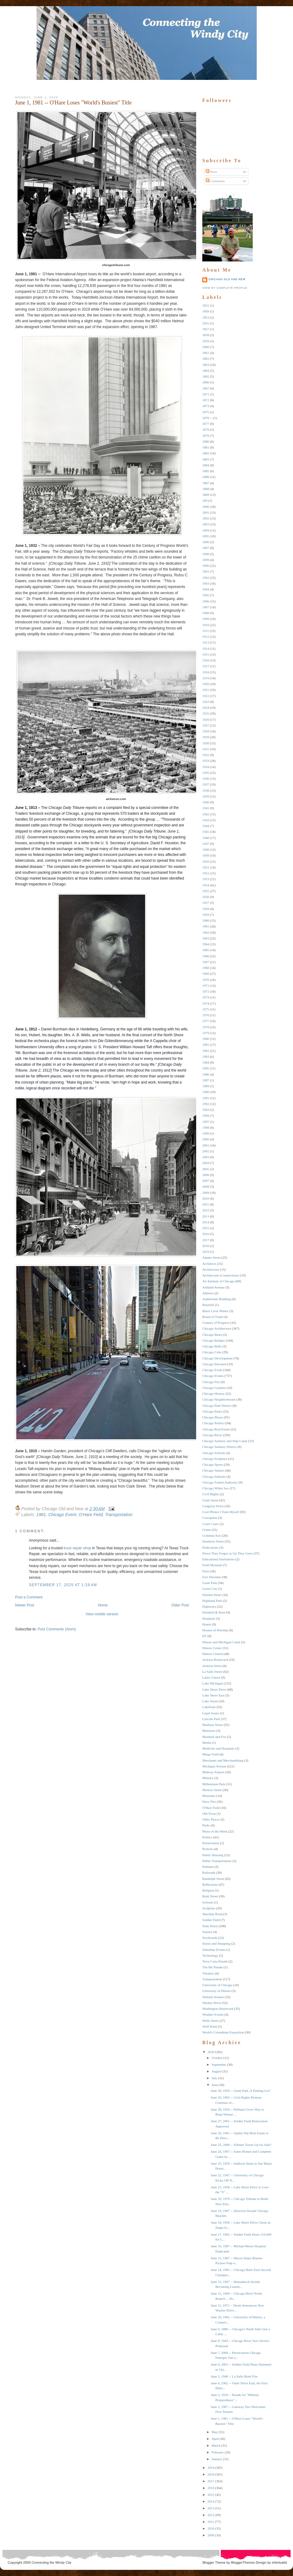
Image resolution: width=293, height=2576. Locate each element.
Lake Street (210, 1701)
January (217, 2459)
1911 (205, 631)
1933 (205, 761)
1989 (205, 1086)
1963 (205, 938)
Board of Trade (212, 1317)
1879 (205, 435)
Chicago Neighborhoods (218, 1399)
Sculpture (208, 1908)
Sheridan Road (212, 1914)
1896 (205, 542)
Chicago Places (212, 1417)
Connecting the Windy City (52, 2562)
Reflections (210, 1884)
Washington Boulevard (217, 2008)
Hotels (206, 1624)
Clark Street (210, 1500)
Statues (207, 1932)
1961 (205, 926)
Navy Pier (209, 1801)
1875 (205, 412)
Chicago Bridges (213, 1340)
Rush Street (210, 1896)
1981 (41, 1514)
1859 (205, 341)
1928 (205, 731)
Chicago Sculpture (215, 1459)
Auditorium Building (216, 1299)
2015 (205, 1228)
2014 (205, 1222)
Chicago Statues (213, 1470)
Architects (209, 1263)
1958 (205, 909)
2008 (205, 1186)
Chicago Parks (212, 1411)
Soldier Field (211, 1920)
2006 (205, 1175)
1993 (205, 1110)
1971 (205, 985)
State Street (210, 1926)
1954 (205, 885)
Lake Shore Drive (214, 1689)
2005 (205, 1169)
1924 (205, 707)
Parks (206, 1825)
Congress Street (213, 1506)
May (215, 2432)
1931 (205, 749)
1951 (205, 867)
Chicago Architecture (216, 1328)
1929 (205, 737)
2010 (205, 1198)
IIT (204, 1636)
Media (206, 1742)
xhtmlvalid (279, 2562)
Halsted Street (211, 1595)
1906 (205, 601)
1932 (205, 755)
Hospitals (208, 1618)
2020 (211, 2052)
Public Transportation (217, 1861)
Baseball (208, 1305)
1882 (205, 453)
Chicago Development (217, 1358)
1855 (205, 323)
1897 (205, 548)
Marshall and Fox (214, 1737)
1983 (205, 1056)
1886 (205, 477)
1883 (205, 459)
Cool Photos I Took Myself (220, 1512)
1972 (205, 991)
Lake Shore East (213, 1695)
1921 (205, 690)
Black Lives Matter (215, 1311)
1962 (205, 932)
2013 (205, 1216)
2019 (205, 1251)
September (219, 2064)
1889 (205, 494)
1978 (205, 1027)
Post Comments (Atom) (57, 1629)
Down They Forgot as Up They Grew (227, 1553)
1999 (205, 1133)
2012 (205, 1210)
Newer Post (24, 1605)
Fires (205, 1571)
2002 (205, 1151)
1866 (205, 382)
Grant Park (209, 1583)
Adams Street (211, 1257)
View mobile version (101, 1614)
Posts (211, 172)
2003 (205, 1157)
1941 (205, 808)
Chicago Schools (213, 1453)
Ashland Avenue (213, 1287)
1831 (205, 305)
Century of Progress (215, 1322)
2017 (205, 1240)
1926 (205, 719)
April (215, 2439)
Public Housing (212, 1855)
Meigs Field (210, 1754)
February (218, 2452)
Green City (209, 1588)
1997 (205, 1121)
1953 (205, 879)
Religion (208, 1890)
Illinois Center (212, 1648)
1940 (205, 802)
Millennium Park (213, 1784)
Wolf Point (209, 2026)
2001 (205, 1145)
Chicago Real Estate (216, 1429)
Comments (215, 181)
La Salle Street (212, 1671)
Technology (210, 1955)
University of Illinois (216, 1991)
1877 (205, 423)
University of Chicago (217, 1985)
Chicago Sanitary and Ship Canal (224, 1441)
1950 (205, 861)
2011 (205, 1204)
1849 (205, 311)
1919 (205, 678)
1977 (205, 1021)
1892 (205, 518)
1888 (205, 489)
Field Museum (212, 1565)
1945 (205, 831)
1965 (205, 950)
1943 (205, 820)
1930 (205, 743)
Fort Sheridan (211, 1577)
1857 (205, 329)
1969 (205, 973)
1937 (205, 784)
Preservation (210, 1843)
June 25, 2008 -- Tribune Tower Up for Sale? (241, 2145)
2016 (205, 1234)
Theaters (208, 1973)
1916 (205, 660)
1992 (205, 1104)
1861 (205, 353)
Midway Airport (213, 1772)
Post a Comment (28, 1597)
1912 (205, 636)
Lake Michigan (212, 1683)
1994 (205, 1115)
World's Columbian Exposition (223, 2032)
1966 (205, 956)
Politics (207, 1837)
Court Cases (210, 1524)
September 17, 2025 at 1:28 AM (63, 1585)
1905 (205, 595)
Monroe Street (212, 1790)
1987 (205, 1080)
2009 (205, 1192)
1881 (205, 447)
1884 (205, 465)
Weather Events (213, 2014)
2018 (205, 1246)
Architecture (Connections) (220, 1275)
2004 (205, 1163)
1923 (205, 702)
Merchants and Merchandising (223, 1760)
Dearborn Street (213, 1541)
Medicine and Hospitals (218, 1748)
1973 (205, 997)
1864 (205, 370)
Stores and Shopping (216, 1943)
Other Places (211, 1819)
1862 (205, 358)
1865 (205, 376)
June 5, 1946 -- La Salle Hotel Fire (234, 2376)
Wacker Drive (211, 2003)
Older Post (180, 1605)
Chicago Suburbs (213, 1476)
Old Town (209, 1813)
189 (205, 500)
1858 (205, 335)
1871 (205, 394)
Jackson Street (212, 1666)
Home (103, 1605)
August (216, 2071)
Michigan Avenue (214, 1766)
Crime (206, 1529)
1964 (205, 944)
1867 (205, 388)
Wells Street (210, 2020)
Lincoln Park (211, 1719)
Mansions (209, 1730)
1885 (205, 471)
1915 (205, 654)
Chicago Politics (213, 1423)
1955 (205, 891)
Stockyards (209, 1937)
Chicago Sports (212, 1464)
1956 (205, 897)
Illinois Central (212, 1654)
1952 (205, 873)
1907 (205, 607)
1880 (205, 441)
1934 (205, 767)
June (215, 2085)
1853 (205, 317)
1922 (205, 696)
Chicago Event (62, 1514)
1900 (205, 565)
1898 (205, 554)
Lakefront (209, 1707)
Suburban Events (213, 1949)
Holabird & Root (213, 1612)
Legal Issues (210, 1713)
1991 (205, 1098)
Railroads (208, 1872)
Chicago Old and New (226, 279)
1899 (205, 560)
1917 (205, 666)
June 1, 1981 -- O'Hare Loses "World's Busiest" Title (73, 103)
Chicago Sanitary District (219, 1447)
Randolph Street (213, 1878)
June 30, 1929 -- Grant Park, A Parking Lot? (240, 2090)
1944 (205, 826)
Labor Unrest (211, 1677)
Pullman (208, 1866)
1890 (205, 506)
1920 (205, 684)
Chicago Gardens (214, 1388)
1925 (205, 713)
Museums (209, 1796)
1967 (205, 962)
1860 (205, 347)
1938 (205, 790)
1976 (205, 1015)
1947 (205, 843)
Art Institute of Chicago (218, 1281)
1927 (205, 725)
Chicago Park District (217, 1405)
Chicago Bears (212, 1334)
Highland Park (212, 1600)
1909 (205, 619)
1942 (205, 814)
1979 (205, 1033)
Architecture (210, 1269)
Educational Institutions (218, 1559)
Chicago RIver (212, 1435)
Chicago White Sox (215, 1488)
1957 (205, 902)
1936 (205, 778)
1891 (205, 512)
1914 (205, 648)
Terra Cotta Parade (215, 1961)
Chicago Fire (211, 1382)
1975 (205, 1009)
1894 (205, 530)
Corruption (209, 1517)
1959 (205, 914)
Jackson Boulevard (215, 1659)
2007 (205, 1180)
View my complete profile (224, 287)
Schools (207, 1902)
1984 (205, 1062)
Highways (209, 1606)
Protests (207, 1849)
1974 (205, 1003)
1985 (205, 1068)
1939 (205, 796)
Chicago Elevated (214, 1364)
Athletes (208, 1293)
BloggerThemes (242, 2562)
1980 (205, 1039)
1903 (205, 583)
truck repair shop (77, 1548)
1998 (205, 1127)
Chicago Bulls (212, 1346)
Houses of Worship (215, 1630)
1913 (205, 642)
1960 (205, 920)
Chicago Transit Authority (220, 1482)
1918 (205, 672)
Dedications (210, 1547)
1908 (205, 613)
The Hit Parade (212, 1967)
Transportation (119, 1514)
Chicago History (213, 1393)
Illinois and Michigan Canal (221, 1642)
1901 (205, 571)
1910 (205, 625)
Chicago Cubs (211, 1352)
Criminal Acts (211, 1535)
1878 (205, 429)
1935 (205, 772)
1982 (205, 1051)
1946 (205, 838)
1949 (205, 855)
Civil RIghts (210, 1494)
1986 (205, 1074)
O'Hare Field (91, 1514)
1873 (205, 406)
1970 (205, 980)
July (214, 2078)
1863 (205, 365)
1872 (205, 400)
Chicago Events (213, 1376)
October (217, 2058)
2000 (205, 1139)
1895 (205, 536)
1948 (205, 849)
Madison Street (212, 1725)
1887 (205, 483)
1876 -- (207, 418)
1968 (205, 968)
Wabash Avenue (213, 1997)
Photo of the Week (214, 1831)
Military (207, 1778)
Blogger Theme (214, 2562)
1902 (205, 577)
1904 (205, 589)
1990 (205, 1092)
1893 (205, 524)
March (216, 2445)
